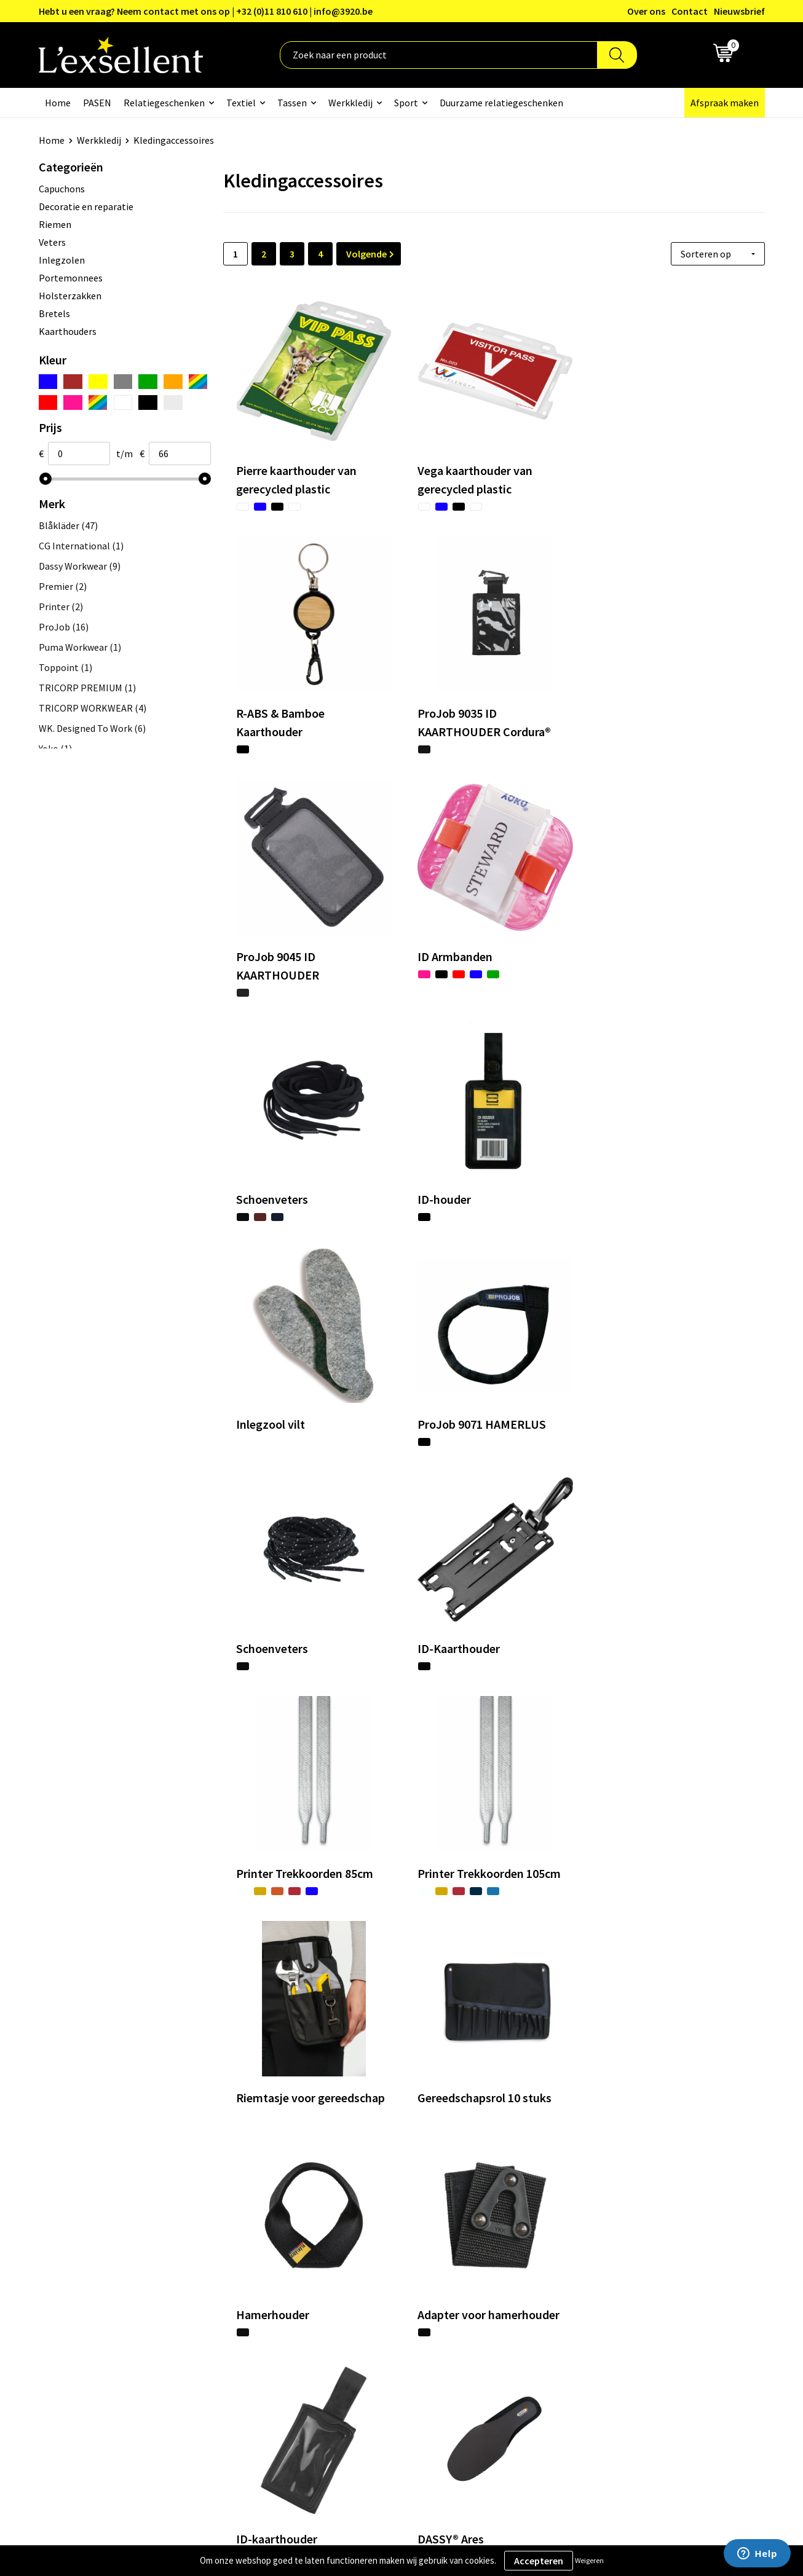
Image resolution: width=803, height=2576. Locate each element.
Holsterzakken (70, 295)
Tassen (292, 102)
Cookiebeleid (619, 2291)
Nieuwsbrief (739, 11)
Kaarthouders (68, 331)
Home (58, 102)
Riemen (55, 224)
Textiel (241, 102)
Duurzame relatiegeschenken (501, 102)
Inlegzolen (62, 260)
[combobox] (439, 55)
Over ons (646, 11)
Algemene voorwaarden (642, 2253)
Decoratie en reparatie (86, 206)
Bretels (54, 313)
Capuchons (62, 189)
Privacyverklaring (628, 2272)
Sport (406, 102)
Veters (52, 242)
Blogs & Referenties (367, 2272)
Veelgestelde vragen (367, 2309)
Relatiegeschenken (164, 102)
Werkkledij (350, 102)
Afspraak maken (724, 102)
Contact (689, 11)
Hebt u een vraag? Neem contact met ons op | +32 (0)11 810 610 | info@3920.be (206, 11)
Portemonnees (71, 278)
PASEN (97, 102)
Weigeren (589, 2560)
